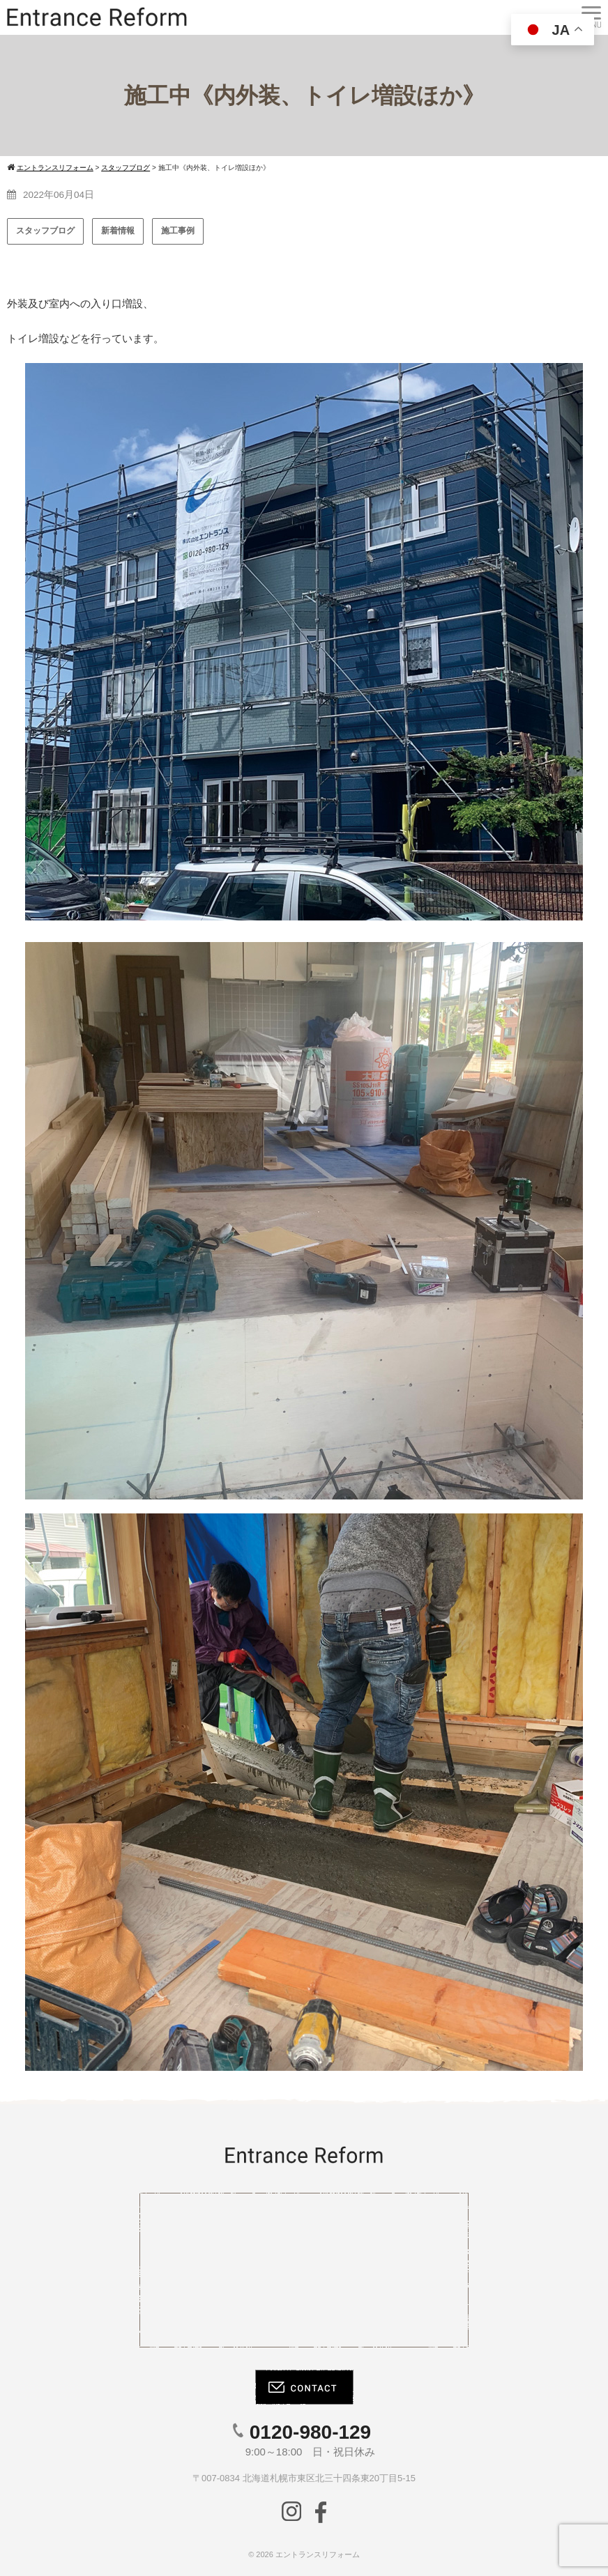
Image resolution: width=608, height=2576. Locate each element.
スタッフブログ (45, 231)
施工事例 (178, 231)
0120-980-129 (310, 2432)
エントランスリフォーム (317, 2554)
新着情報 (118, 231)
